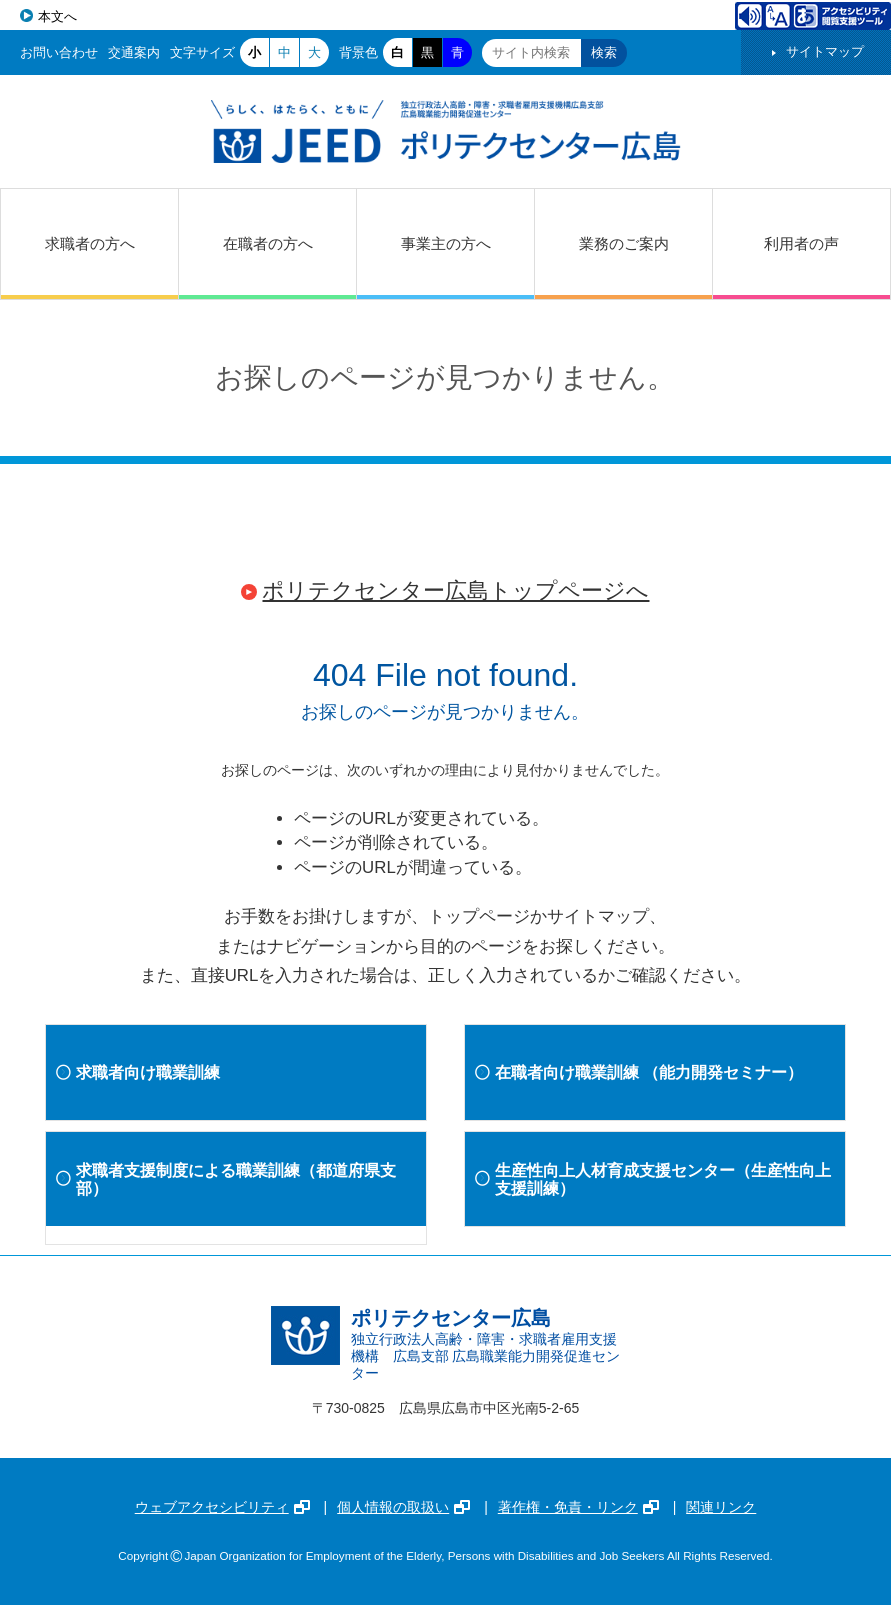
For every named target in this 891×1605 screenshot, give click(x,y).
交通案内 (134, 52)
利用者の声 (801, 243)
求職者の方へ (90, 243)
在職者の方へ (268, 243)
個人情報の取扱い (403, 1507)
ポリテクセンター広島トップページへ (455, 590)
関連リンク (721, 1507)
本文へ (57, 16)
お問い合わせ (59, 52)
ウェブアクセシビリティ (222, 1507)
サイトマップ (825, 51)
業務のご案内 (624, 243)
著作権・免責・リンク (578, 1507)
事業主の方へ (446, 243)
